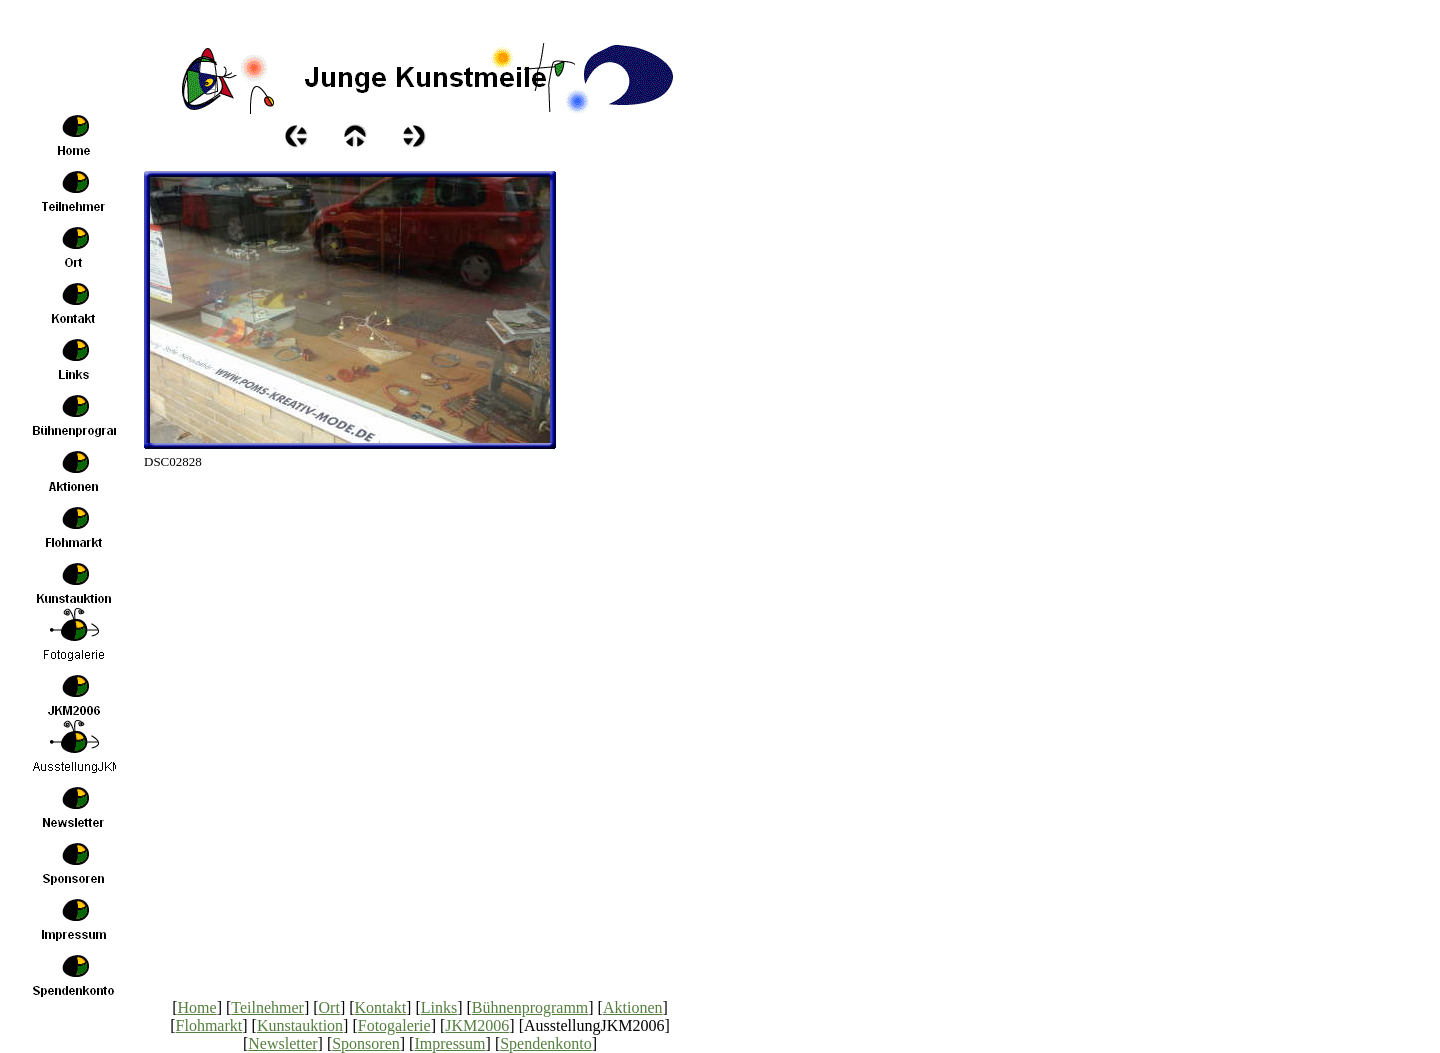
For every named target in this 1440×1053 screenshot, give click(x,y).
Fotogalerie (394, 1025)
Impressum (449, 1043)
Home (197, 1007)
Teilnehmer (267, 1007)
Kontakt (381, 1007)
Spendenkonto (546, 1043)
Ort (329, 1007)
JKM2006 (477, 1025)
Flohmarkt (209, 1025)
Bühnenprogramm (530, 1007)
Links (439, 1007)
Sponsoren (366, 1043)
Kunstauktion (300, 1025)
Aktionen (633, 1007)
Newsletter (282, 1043)
